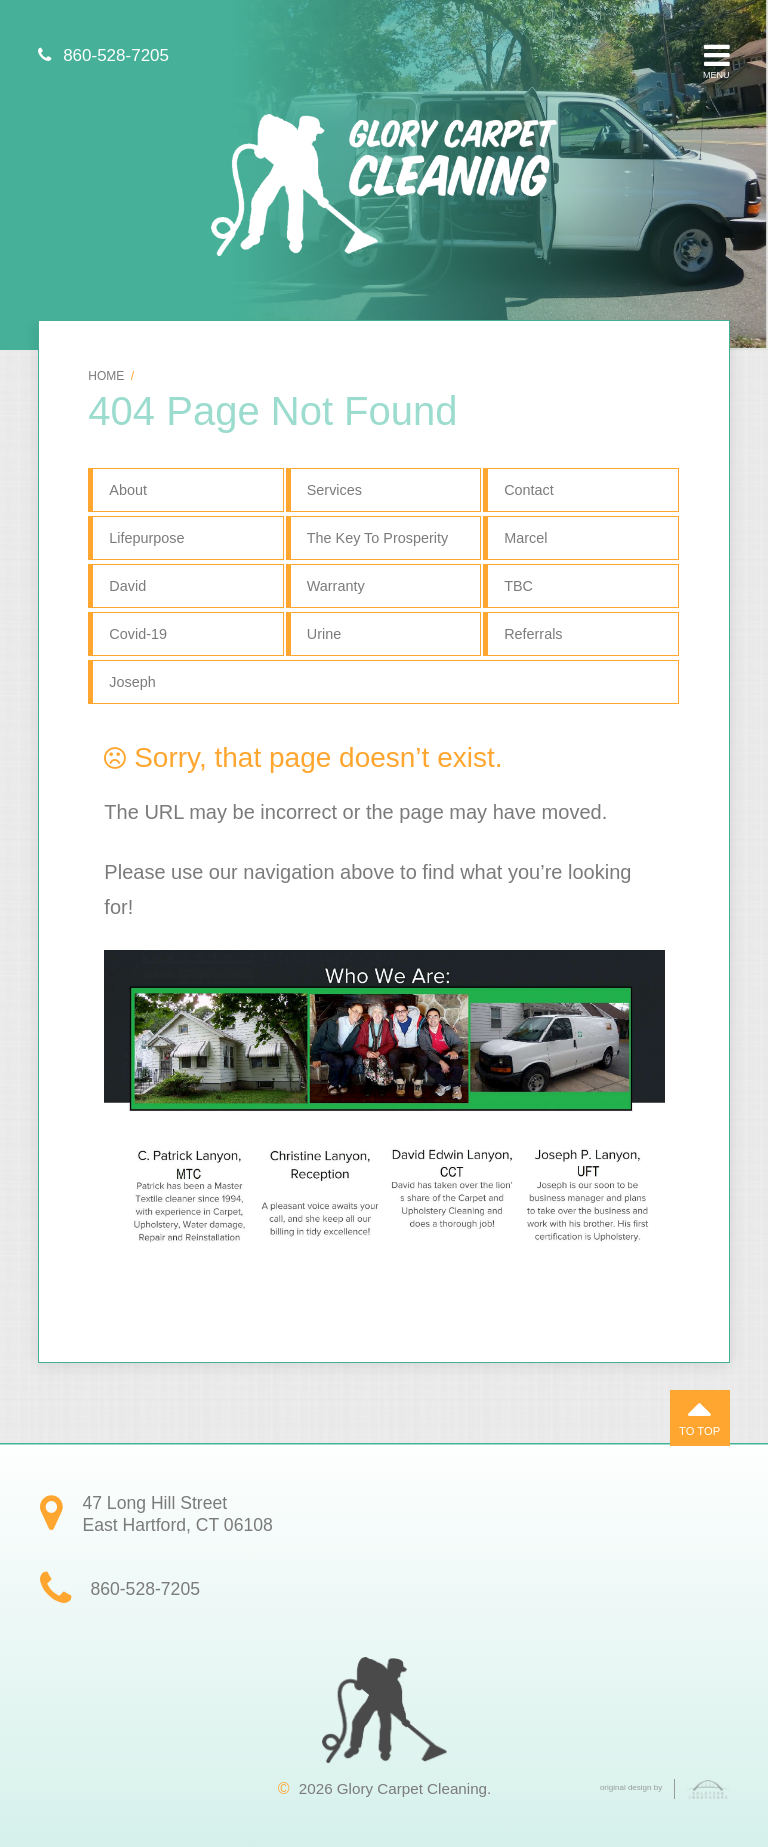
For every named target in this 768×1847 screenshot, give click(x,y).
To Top (699, 1413)
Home (106, 376)
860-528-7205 (103, 55)
